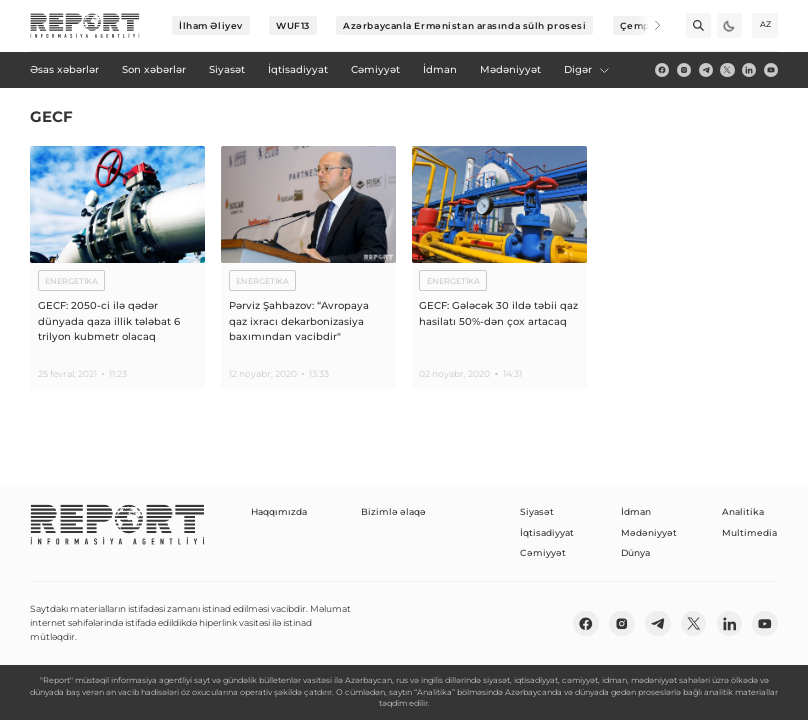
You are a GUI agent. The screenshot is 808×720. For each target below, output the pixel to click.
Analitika (743, 511)
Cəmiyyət (543, 552)
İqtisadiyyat (547, 532)
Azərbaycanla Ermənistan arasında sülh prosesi (464, 25)
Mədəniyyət (649, 532)
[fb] (662, 70)
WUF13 (293, 25)
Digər (587, 69)
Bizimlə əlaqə (393, 511)
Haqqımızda (279, 511)
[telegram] (706, 70)
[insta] (684, 70)
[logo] (85, 26)
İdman (636, 511)
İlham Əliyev (211, 25)
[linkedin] (749, 70)
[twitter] (727, 70)
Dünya (635, 552)
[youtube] (771, 70)
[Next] (648, 25)
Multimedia (749, 532)
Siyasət (537, 511)
